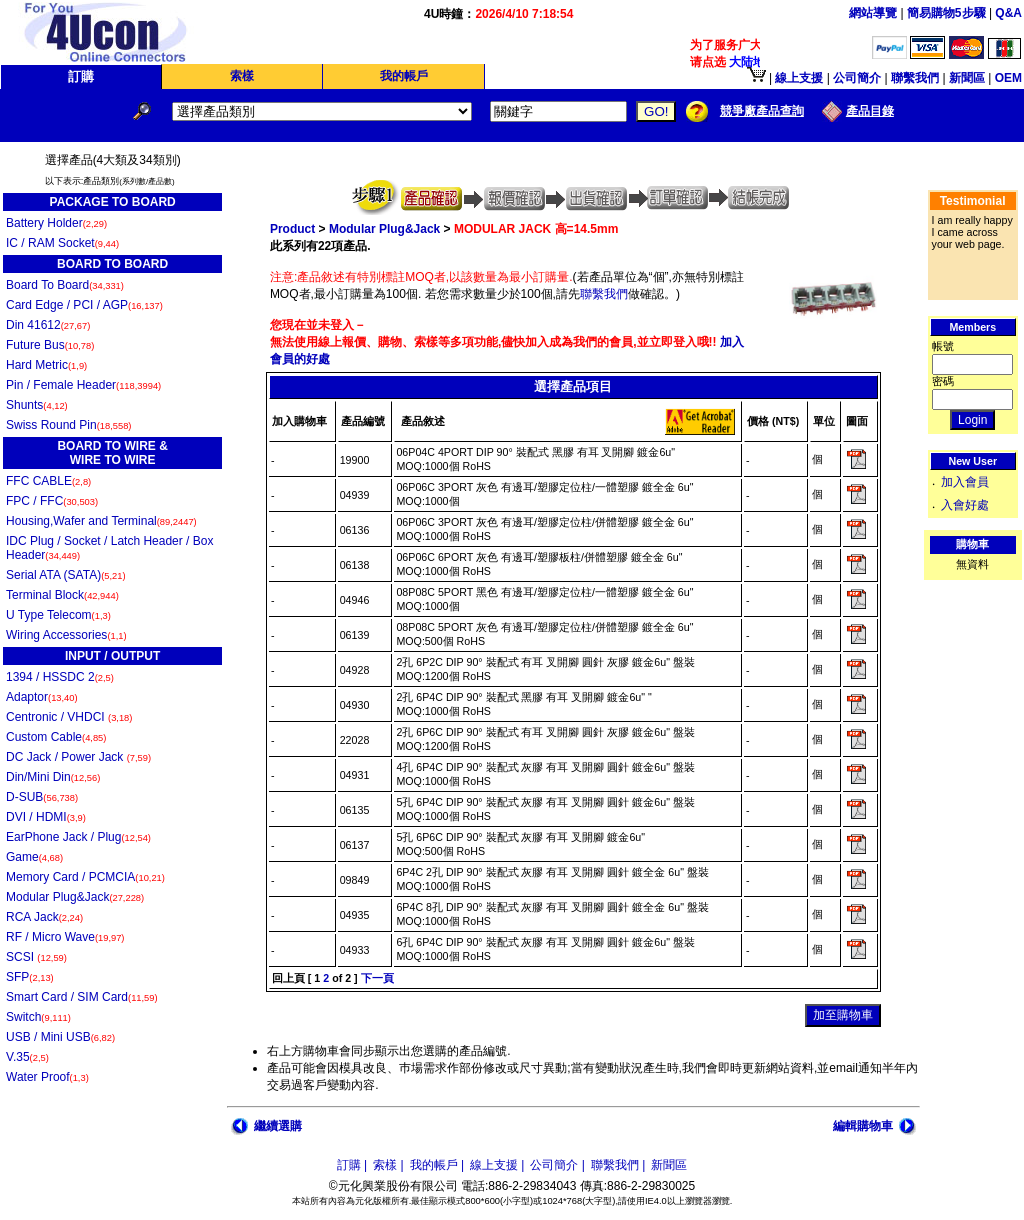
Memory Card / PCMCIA (85, 877)
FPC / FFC (52, 501)
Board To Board (65, 285)
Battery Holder (56, 223)
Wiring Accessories (66, 635)
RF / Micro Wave (65, 937)
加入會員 (965, 482)
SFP (30, 977)
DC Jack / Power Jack (78, 757)
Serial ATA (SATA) (66, 575)
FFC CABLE (48, 481)
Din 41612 (48, 325)
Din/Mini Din (53, 777)
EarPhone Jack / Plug (78, 837)
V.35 (27, 1057)
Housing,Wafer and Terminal (101, 521)
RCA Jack (44, 917)
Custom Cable (56, 737)
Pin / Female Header (83, 385)
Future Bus (50, 345)
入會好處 (965, 505)
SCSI (36, 957)
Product (292, 229)
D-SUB (42, 797)
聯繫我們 (604, 294)
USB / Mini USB (60, 1037)
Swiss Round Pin (68, 425)
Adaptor (42, 697)
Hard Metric (46, 365)
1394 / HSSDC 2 (60, 677)
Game (34, 857)
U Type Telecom (58, 615)
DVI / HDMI (46, 817)
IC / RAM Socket (62, 243)
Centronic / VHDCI (69, 717)
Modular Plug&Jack (75, 897)
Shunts (37, 405)
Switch (38, 1017)
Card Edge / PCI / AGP (84, 305)
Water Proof (47, 1077)
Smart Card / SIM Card (82, 997)
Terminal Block (62, 595)
